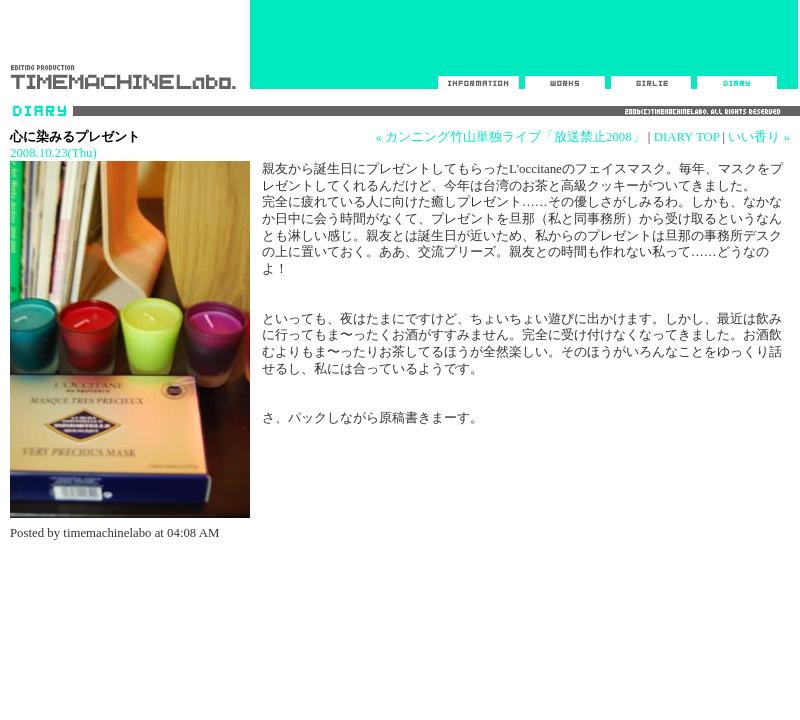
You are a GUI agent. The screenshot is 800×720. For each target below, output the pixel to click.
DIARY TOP (687, 137)
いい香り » (759, 137)
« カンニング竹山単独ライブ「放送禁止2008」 (509, 137)
